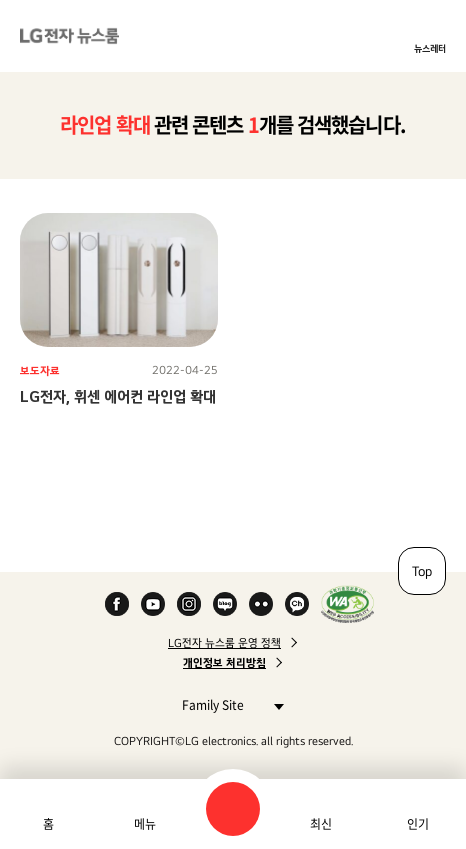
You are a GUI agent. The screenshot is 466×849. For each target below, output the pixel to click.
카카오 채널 (297, 604)
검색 (233, 809)
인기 (418, 824)
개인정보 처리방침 (224, 663)
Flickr (261, 604)
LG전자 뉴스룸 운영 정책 (224, 643)
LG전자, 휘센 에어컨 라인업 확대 (118, 396)
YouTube (153, 604)
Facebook (117, 604)
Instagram (189, 604)
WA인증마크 (347, 604)
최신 (321, 824)
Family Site (227, 704)
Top (422, 571)
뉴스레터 (430, 48)
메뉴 (145, 824)
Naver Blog (225, 604)
